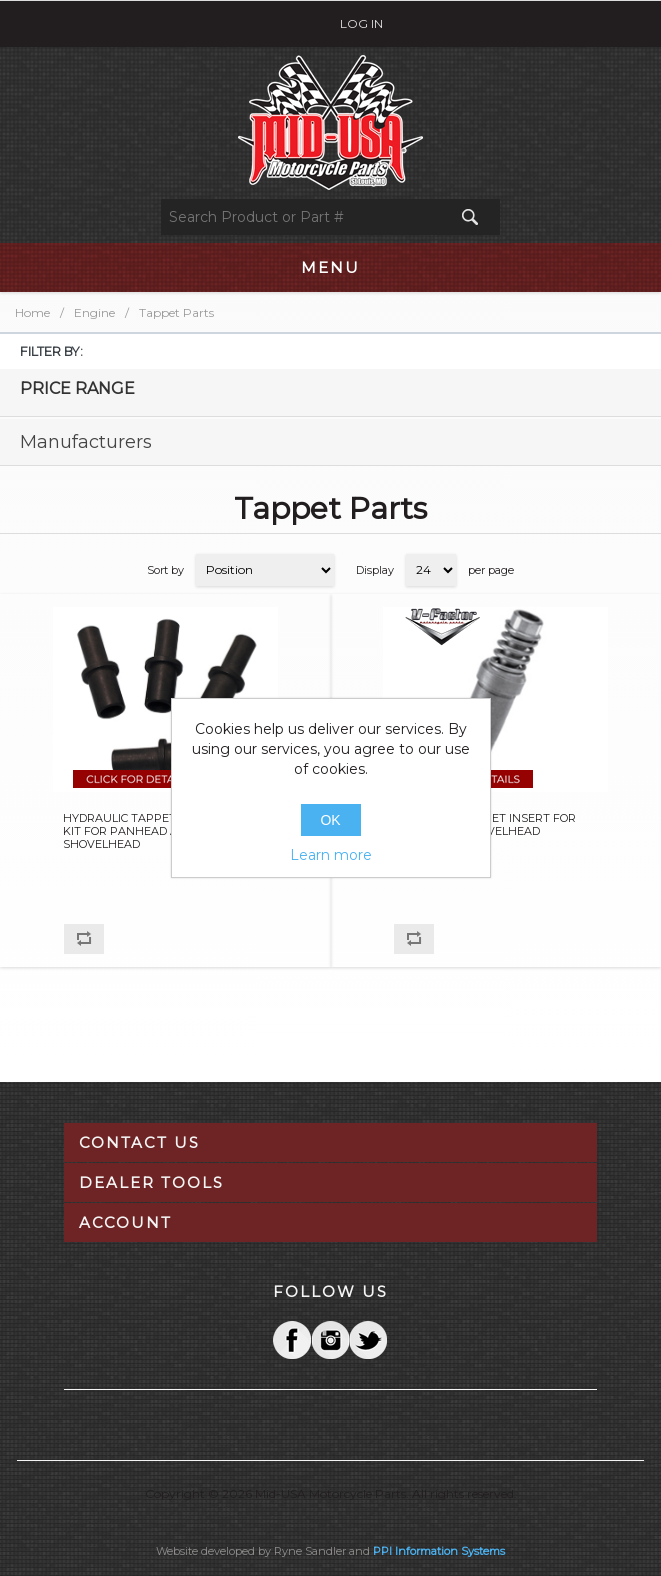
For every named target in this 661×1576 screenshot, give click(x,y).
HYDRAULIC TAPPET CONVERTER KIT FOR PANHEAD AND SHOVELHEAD (155, 831)
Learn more (331, 855)
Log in (361, 23)
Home (32, 312)
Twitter (330, 1340)
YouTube (368, 1340)
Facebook (292, 1340)
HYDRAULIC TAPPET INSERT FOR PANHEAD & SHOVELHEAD (484, 825)
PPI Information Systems (439, 1551)
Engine (94, 312)
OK (330, 820)
